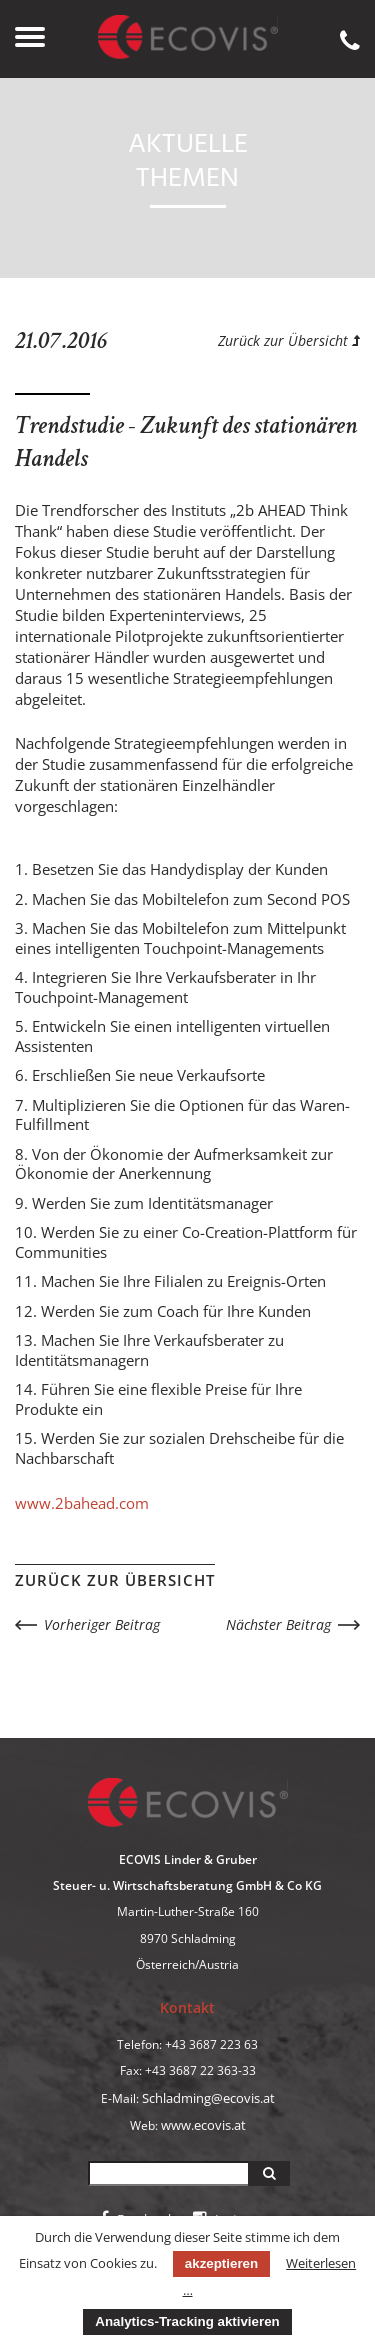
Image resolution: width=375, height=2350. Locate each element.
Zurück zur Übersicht (289, 340)
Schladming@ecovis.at (208, 2098)
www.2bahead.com (82, 1503)
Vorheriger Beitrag (102, 1624)
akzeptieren (221, 2263)
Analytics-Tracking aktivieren (187, 2321)
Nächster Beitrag (278, 1624)
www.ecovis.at (203, 2125)
